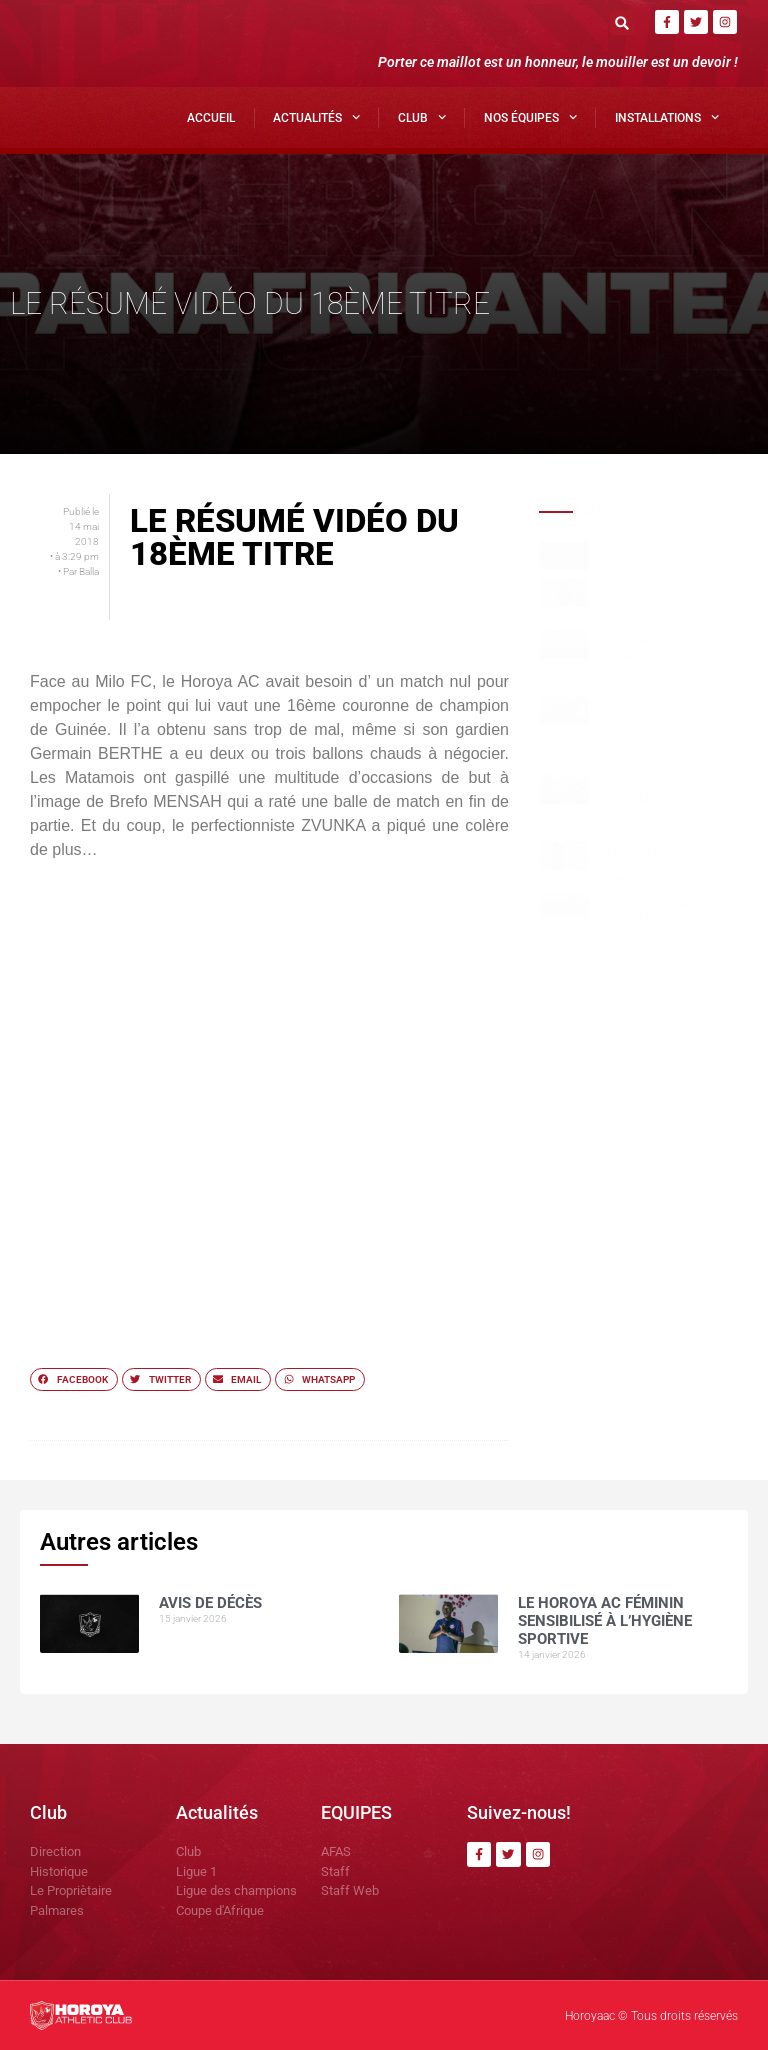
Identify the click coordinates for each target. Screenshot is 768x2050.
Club (422, 117)
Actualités (316, 117)
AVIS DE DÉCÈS (632, 552)
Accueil (211, 118)
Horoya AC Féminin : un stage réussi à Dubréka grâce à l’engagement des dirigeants (660, 734)
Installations (667, 117)
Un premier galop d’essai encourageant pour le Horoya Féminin (658, 661)
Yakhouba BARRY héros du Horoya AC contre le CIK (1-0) (661, 865)
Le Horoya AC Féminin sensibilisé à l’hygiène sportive (659, 602)
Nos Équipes (530, 117)
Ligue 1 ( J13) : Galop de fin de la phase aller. (660, 911)
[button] (622, 22)
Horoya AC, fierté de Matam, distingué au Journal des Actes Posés (653, 806)
